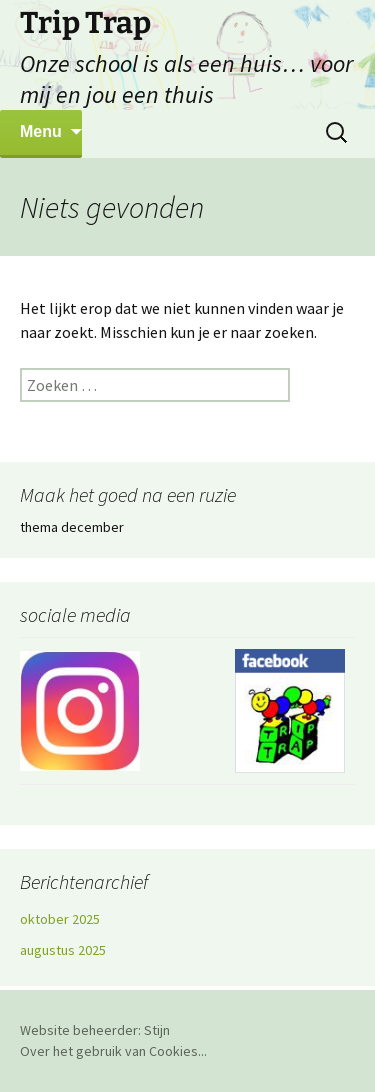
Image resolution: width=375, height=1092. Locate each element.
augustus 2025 (63, 950)
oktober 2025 (60, 919)
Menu (41, 131)
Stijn (157, 1030)
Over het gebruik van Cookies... (113, 1051)
